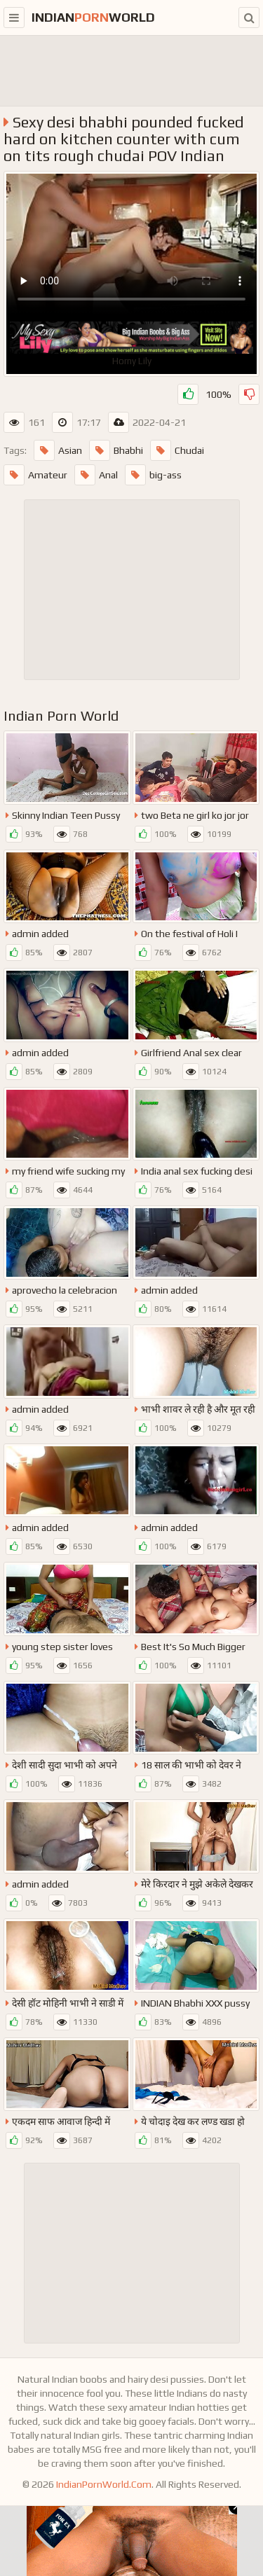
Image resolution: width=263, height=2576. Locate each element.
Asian (58, 450)
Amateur (35, 474)
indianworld (93, 17)
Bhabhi (116, 450)
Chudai (177, 450)
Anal (96, 474)
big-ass (153, 474)
